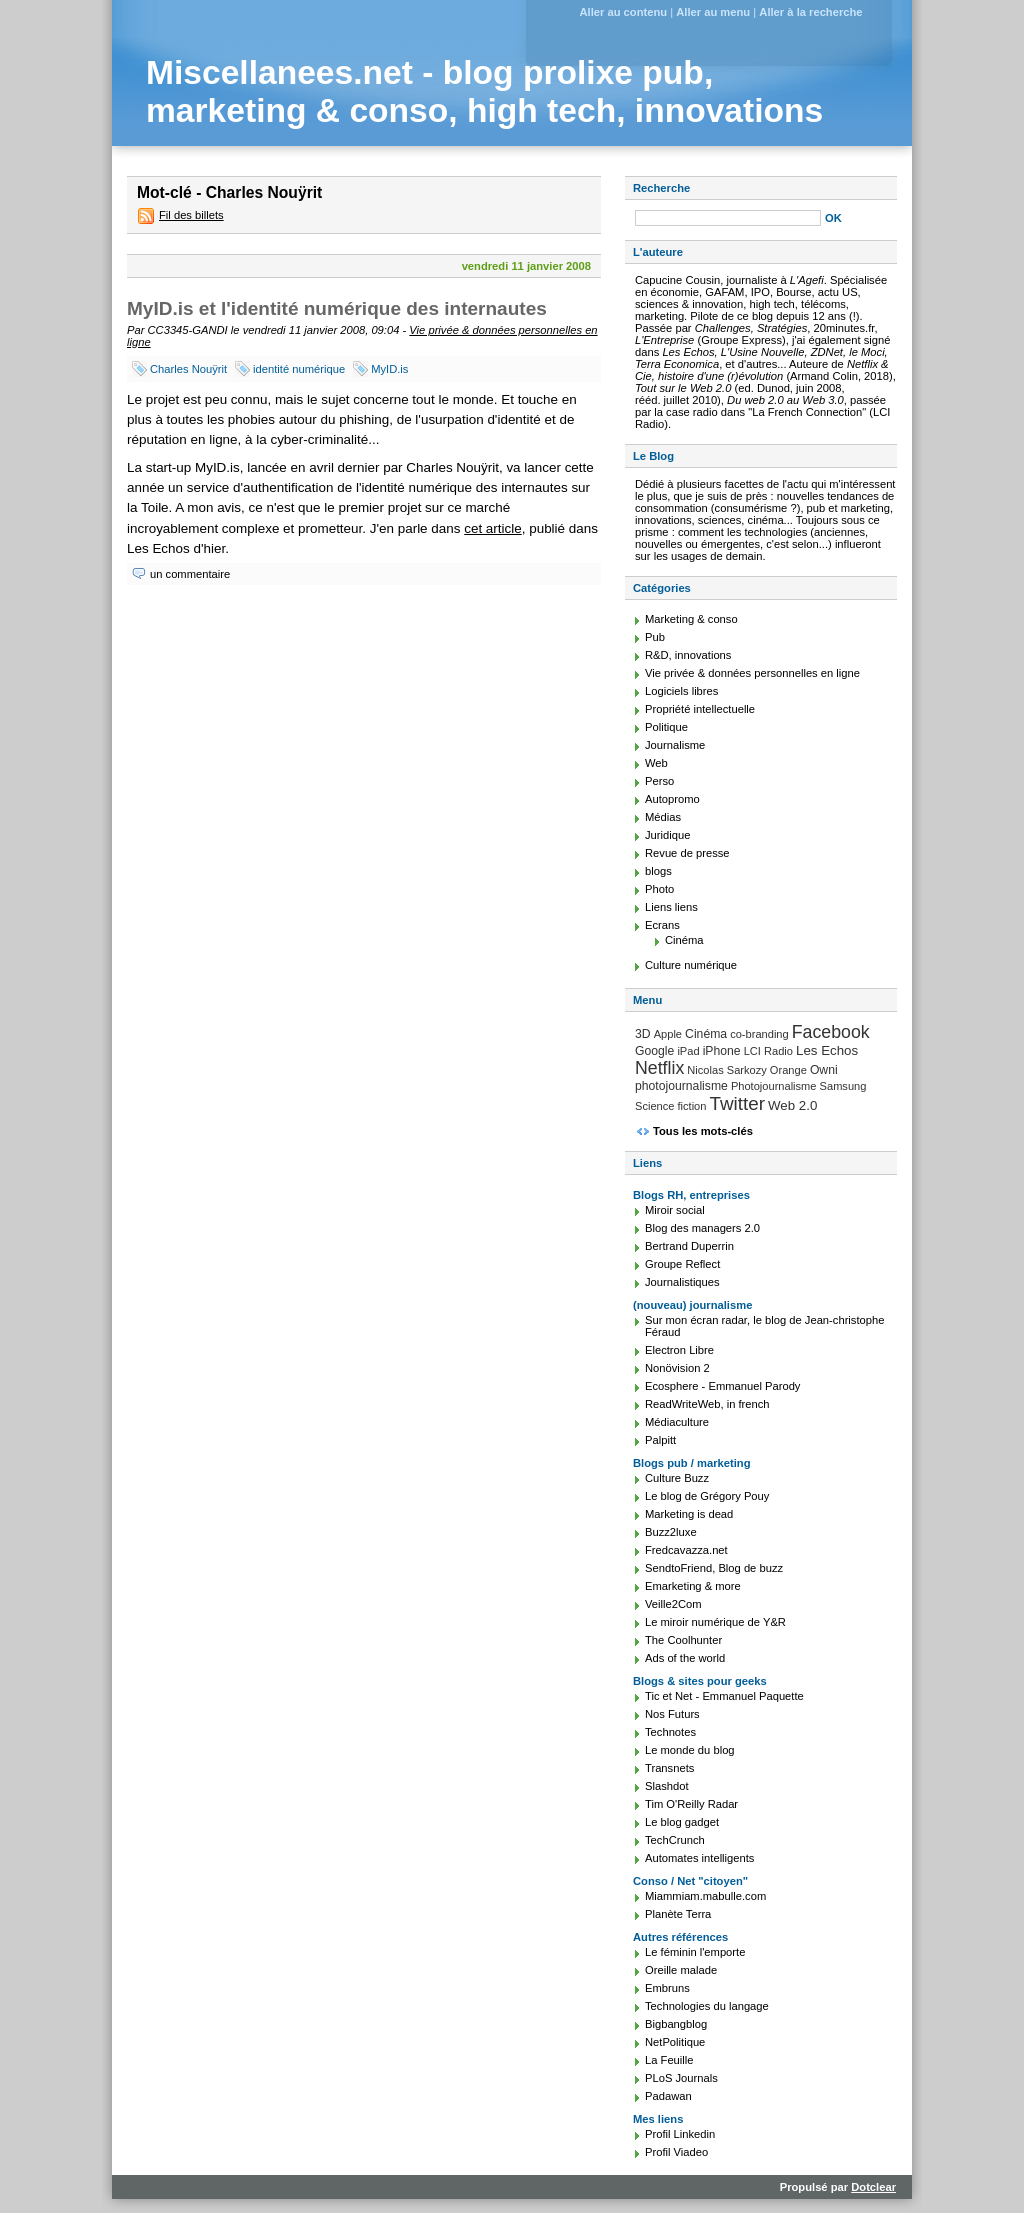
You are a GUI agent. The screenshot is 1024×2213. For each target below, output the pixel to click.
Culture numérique (691, 965)
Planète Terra (678, 1914)
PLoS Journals (681, 2078)
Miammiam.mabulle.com (705, 1896)
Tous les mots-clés (703, 1131)
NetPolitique (675, 2042)
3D (643, 1034)
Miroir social (675, 1210)
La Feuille (669, 2060)
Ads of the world (685, 1658)
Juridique (667, 835)
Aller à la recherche (810, 12)
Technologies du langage (707, 2006)
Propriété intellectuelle (700, 709)
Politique (666, 727)
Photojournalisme (774, 1086)
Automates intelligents (699, 1858)
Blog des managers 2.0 (702, 1228)
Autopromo (672, 799)
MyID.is (389, 369)
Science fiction (670, 1106)
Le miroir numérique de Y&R (715, 1622)
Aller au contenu (623, 12)
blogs (658, 871)
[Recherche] (728, 218)
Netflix (659, 1068)
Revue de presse (687, 853)
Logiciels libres (681, 691)
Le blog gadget (682, 1822)
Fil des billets (191, 215)
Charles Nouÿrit (188, 369)
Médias (663, 817)
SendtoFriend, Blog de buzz (714, 1568)
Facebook (831, 1032)
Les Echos (827, 1050)
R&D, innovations (688, 655)
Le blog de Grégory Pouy (707, 1496)
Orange (788, 1070)
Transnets (669, 1768)
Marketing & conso (691, 619)
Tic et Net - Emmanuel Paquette (724, 1696)
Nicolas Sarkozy (726, 1070)
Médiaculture (677, 1422)
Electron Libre (679, 1350)
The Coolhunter (683, 1640)
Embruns (667, 1988)
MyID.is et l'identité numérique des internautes (337, 308)
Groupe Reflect (682, 1264)
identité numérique (299, 369)
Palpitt (660, 1440)
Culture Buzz (677, 1478)
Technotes (670, 1732)
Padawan (668, 2096)
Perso (659, 781)
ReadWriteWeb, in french (707, 1404)
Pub (655, 637)
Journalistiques (682, 1282)
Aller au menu (713, 12)
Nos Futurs (672, 1714)
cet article (493, 528)
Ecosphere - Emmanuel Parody (722, 1386)
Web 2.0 (792, 1105)
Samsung (843, 1086)
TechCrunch (675, 1840)
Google (654, 1051)
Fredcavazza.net (686, 1550)
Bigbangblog (676, 2024)
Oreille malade (681, 1970)
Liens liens (671, 907)
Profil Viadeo (676, 2152)
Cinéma (684, 940)
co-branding (759, 1034)
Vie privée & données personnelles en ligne (752, 673)
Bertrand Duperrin (689, 1246)
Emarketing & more (693, 1586)
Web (656, 763)
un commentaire (190, 574)
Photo (659, 889)
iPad (688, 1051)
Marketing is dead (689, 1514)
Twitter (737, 1103)
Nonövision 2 (677, 1368)
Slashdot (667, 1786)
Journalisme (675, 745)
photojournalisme (681, 1086)
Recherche (661, 188)
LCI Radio (768, 1051)
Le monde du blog (690, 1750)
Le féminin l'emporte (695, 1952)
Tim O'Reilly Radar (691, 1804)
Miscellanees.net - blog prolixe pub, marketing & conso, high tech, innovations (484, 91)
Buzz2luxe (671, 1532)
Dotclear (873, 2187)
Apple (668, 1034)
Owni (824, 1070)
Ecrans (662, 925)
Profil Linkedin (680, 2134)
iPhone (722, 1051)
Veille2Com (673, 1604)
